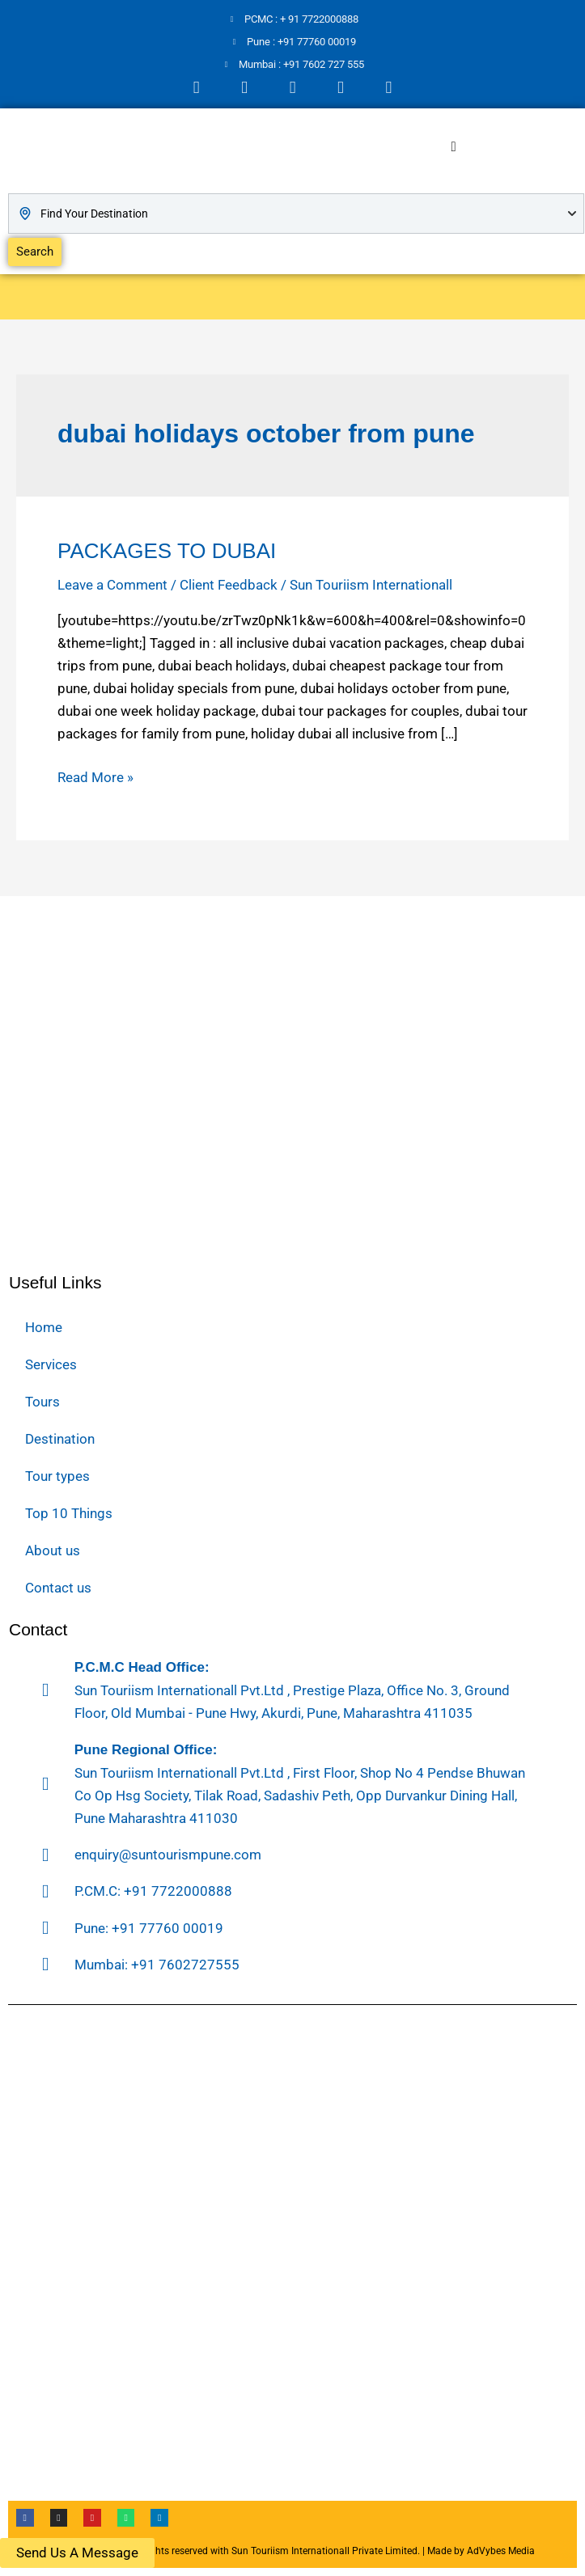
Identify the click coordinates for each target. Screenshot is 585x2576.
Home (43, 1327)
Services (51, 1364)
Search (34, 251)
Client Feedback (229, 585)
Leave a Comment (112, 585)
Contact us (58, 1588)
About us (52, 1550)
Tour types (57, 1476)
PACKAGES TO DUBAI (166, 551)
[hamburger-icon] (453, 146)
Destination (60, 1439)
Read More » (95, 775)
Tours (42, 1402)
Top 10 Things (68, 1513)
